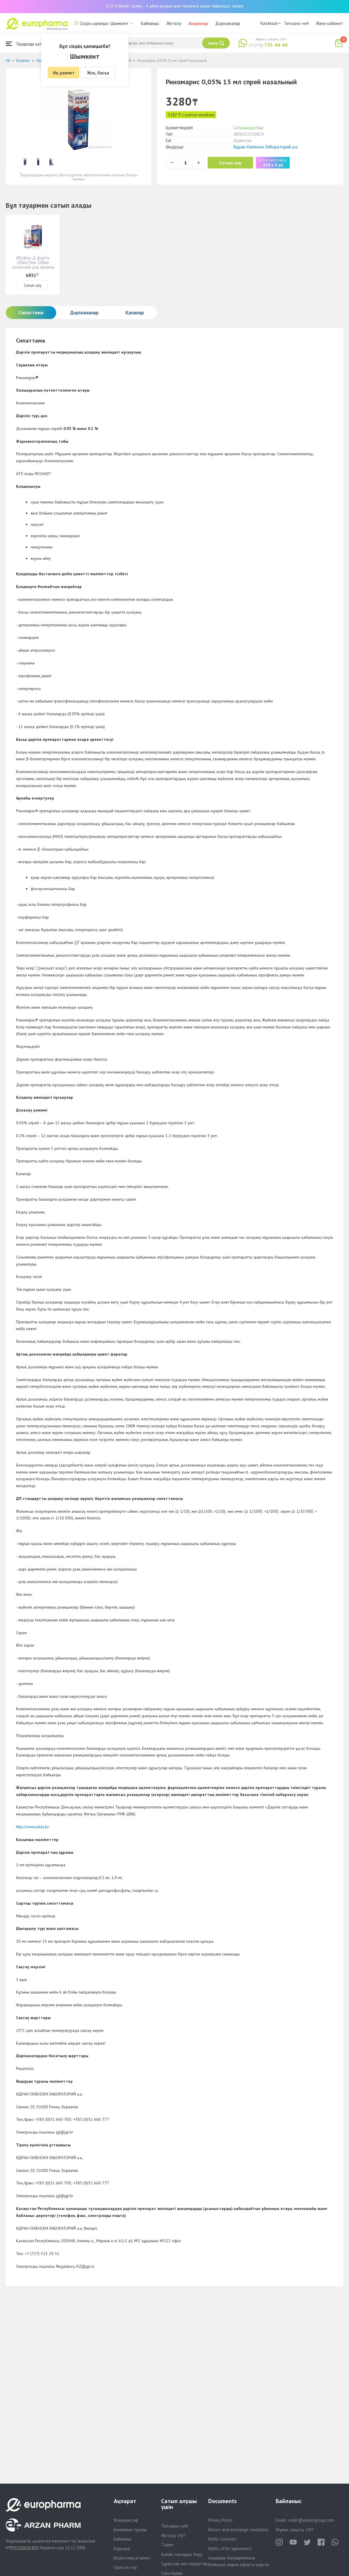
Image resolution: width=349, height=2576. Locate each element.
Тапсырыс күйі (296, 23)
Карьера (122, 2548)
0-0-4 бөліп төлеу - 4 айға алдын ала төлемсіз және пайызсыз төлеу (174, 6)
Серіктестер (125, 2567)
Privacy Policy (220, 2520)
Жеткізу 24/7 (173, 2535)
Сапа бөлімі (171, 2573)
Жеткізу (173, 23)
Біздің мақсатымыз (132, 2558)
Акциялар (198, 23)
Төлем (167, 2545)
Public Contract (222, 2539)
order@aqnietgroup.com (311, 2520)
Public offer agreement (230, 2548)
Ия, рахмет (63, 73)
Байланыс (150, 23)
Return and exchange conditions (238, 2529)
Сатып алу (230, 163)
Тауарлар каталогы (30, 44)
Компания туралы (130, 2529)
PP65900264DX (24, 2547)
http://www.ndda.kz (32, 1826)
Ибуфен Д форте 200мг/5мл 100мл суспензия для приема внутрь (33, 265)
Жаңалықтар (126, 2520)
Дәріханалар (227, 23)
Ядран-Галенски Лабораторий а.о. (265, 147)
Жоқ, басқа (98, 73)
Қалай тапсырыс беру (181, 2554)
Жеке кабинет (329, 23)
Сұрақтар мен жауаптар (184, 2563)
